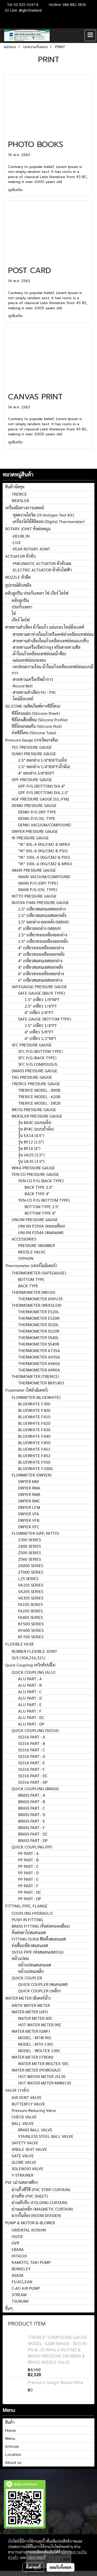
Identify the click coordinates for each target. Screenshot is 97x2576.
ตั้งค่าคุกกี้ (33, 2567)
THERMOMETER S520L (38, 1324)
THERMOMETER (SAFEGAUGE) (39, 1272)
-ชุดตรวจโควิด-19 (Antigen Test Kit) (43, 515)
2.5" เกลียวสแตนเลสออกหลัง (42, 915)
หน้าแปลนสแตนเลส (34, 1965)
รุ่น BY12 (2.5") (31, 1141)
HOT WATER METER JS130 (41, 2076)
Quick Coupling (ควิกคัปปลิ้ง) (30, 1665)
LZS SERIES (28, 1578)
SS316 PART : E (31, 1762)
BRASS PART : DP (33, 1840)
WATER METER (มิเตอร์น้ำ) (28, 1998)
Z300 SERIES (29, 1539)
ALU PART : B (30, 1685)
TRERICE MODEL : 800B (39, 1090)
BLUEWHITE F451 (34, 1449)
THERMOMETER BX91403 (41, 1382)
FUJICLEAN (22, 2281)
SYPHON (25, 1258)
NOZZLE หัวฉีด (18, 577)
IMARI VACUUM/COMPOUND (44, 876)
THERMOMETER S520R (38, 1331)
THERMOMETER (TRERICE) (35, 1376)
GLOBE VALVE (24, 2162)
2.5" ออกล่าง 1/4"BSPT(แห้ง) (42, 760)
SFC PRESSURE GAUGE (32, 1044)
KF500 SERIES (30, 1623)
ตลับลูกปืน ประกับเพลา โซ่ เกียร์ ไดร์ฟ (37, 593)
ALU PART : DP (31, 1724)
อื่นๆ (9, 2308)
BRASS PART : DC (33, 1834)
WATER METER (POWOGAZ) (36, 2070)
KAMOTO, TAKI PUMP (31, 2262)
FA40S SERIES (30, 1617)
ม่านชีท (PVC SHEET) (30, 2196)
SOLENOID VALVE (27, 2168)
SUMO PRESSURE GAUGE (34, 753)
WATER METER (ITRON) (32, 2057)
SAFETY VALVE (25, 2142)
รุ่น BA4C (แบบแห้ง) (34, 1122)
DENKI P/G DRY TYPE (37, 811)
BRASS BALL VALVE (35, 2129)
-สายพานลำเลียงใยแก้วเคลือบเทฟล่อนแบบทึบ (50, 640)
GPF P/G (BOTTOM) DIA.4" (41, 786)
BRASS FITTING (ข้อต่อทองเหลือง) (41, 1926)
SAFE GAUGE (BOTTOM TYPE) (44, 1019)
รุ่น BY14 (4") (29, 1148)
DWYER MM (28, 1481)
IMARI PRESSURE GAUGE (34, 870)
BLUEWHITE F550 (34, 1462)
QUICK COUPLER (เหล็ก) (39, 1990)
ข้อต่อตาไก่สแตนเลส (29, 1932)
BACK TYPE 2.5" (39, 1187)
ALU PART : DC (31, 1717)
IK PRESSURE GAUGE (30, 837)
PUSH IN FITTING (27, 1919)
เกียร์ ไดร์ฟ (21, 619)
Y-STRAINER (22, 2175)
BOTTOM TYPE (31, 1279)
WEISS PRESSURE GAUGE (34, 1109)
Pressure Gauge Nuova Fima (55, 2382)
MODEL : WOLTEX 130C (39, 2050)
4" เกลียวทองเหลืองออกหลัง (41, 954)
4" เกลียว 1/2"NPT (40, 1038)
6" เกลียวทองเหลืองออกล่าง (41, 973)
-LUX (16, 542)
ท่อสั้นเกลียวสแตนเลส (30, 1945)
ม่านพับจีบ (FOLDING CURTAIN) (39, 2202)
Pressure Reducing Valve (34, 2110)
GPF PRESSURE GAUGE (32, 779)
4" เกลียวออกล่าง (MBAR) (39, 928)
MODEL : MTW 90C (35, 2037)
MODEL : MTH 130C (36, 2044)
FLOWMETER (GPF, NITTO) (35, 1533)
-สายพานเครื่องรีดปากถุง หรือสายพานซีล (46, 647)
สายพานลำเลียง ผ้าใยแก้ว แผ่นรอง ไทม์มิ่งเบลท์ (44, 627)
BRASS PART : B (31, 1801)
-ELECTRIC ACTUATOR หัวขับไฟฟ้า (42, 570)
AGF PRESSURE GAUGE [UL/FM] (40, 799)
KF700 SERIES (30, 1636)
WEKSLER (20, 500)
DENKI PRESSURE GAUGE (34, 805)
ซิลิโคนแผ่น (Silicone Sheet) (36, 713)
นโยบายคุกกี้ (36, 2557)
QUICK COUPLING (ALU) (33, 1672)
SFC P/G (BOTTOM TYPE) (40, 1051)
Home (10, 2430)
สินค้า (10, 2422)
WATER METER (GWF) (31, 2031)
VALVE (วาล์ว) (17, 2090)
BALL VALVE (23, 2123)
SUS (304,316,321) (28, 1657)
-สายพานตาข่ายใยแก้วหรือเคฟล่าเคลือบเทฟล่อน (53, 634)
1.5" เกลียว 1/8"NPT (42, 999)
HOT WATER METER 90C (40, 2024)
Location (13, 2454)
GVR (15, 2242)
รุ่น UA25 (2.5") (31, 1154)
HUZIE (17, 2236)
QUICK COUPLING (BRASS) (35, 1788)
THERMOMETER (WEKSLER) (36, 1305)
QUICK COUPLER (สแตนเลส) (43, 1984)
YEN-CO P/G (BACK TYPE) (41, 1180)
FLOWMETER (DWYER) (31, 1475)
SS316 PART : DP (33, 1782)
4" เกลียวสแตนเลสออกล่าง (40, 960)
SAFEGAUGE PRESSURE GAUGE (39, 986)
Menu (10, 2438)
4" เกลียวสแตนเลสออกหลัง (40, 967)
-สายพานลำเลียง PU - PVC (34, 692)
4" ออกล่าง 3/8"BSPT (36, 773)
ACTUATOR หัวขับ (20, 556)
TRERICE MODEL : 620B (39, 1096)
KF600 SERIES (30, 1630)
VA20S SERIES (30, 1591)
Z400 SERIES (29, 1546)
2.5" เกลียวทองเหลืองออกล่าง (42, 934)
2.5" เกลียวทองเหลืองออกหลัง (43, 941)
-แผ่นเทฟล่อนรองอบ (29, 660)
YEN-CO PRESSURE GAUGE (35, 1174)
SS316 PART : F (31, 1769)
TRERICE (19, 494)
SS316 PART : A (31, 1737)
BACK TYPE (28, 1285)
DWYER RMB (29, 1494)
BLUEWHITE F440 (34, 1436)
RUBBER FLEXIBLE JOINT (34, 1651)
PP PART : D (28, 1872)
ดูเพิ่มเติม (16, 190)
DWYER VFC (28, 1526)
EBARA (18, 2249)
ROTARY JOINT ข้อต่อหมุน (27, 528)
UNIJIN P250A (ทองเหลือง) (41, 1226)
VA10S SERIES (30, 1585)
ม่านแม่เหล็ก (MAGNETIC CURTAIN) (42, 2209)
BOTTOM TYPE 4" (40, 1213)
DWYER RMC (29, 1500)
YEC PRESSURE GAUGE (32, 747)
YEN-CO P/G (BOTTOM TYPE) (44, 1200)
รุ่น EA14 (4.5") (31, 1135)
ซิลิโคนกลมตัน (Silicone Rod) (37, 726)
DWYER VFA (28, 1513)
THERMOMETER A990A (39, 1370)
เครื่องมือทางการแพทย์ (24, 507)
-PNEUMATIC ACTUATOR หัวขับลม (41, 563)
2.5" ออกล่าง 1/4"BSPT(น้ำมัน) (44, 766)
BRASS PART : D (31, 1814)
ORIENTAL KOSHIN (29, 2230)
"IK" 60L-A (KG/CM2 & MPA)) (44, 844)
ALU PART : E (30, 1704)
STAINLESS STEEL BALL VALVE (45, 2136)
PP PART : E (28, 1879)
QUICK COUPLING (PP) (32, 1847)
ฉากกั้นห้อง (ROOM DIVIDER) (36, 2215)
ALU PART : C (30, 1691)
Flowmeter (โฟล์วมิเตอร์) (26, 1390)
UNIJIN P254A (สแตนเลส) (40, 1232)
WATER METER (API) (30, 2011)
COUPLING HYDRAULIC (32, 1913)
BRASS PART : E (31, 1821)
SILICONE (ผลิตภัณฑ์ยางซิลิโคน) (32, 706)
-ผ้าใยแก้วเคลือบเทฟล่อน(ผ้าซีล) (39, 653)
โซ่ (14, 613)
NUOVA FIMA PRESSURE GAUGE (40, 902)
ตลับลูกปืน (20, 600)
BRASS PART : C (31, 1808)
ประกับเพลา (22, 607)
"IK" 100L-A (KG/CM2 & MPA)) (45, 863)
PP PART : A (28, 1853)
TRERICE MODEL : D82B (39, 1103)
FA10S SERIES (30, 1604)
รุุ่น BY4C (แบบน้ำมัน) (36, 1129)
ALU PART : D (30, 1698)
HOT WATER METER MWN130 (44, 2083)
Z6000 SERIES (30, 1565)
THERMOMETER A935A (39, 1357)
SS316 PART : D (31, 1756)
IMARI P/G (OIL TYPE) (37, 889)
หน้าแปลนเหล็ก (31, 1971)
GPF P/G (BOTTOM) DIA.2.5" (43, 792)
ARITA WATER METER (31, 2005)
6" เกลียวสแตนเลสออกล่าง (40, 980)
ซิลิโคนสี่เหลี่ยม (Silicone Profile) (40, 719)
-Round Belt (22, 685)
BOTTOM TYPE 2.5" (42, 1206)
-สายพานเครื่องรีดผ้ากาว (32, 679)
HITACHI (19, 2255)
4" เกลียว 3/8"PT (39, 1012)
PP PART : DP (29, 1898)
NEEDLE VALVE (32, 1251)
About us (13, 2462)
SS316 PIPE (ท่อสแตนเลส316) (38, 1952)
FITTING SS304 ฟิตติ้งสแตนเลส (39, 1939)
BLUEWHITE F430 (34, 1429)
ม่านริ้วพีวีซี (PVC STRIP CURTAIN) (41, 2189)
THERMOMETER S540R (38, 1344)
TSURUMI (20, 2301)
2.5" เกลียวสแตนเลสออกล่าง (42, 909)
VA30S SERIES (30, 1598)
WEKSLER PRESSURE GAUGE (37, 1116)
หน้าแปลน (20, 1958)
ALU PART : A (30, 1678)
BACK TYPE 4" (37, 1193)
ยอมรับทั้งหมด (60, 2567)
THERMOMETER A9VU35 (40, 1298)
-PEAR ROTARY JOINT (31, 549)
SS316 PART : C (31, 1749)
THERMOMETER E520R (38, 1318)
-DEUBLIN (20, 536)
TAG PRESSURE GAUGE (32, 1077)
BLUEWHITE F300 (34, 1403)
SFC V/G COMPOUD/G (37, 1064)
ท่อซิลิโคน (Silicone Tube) (34, 732)
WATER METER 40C (35, 2018)
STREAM (19, 2294)
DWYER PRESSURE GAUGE (35, 831)
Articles (12, 2446)
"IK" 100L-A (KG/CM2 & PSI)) (44, 857)
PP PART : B (28, 1859)
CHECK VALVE (24, 2116)
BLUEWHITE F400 (34, 1410)
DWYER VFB (28, 1520)
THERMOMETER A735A (39, 1350)
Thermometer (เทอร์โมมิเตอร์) (31, 1265)
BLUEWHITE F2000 (35, 1468)
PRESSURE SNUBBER (36, 1245)
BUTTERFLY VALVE (28, 2104)
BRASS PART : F (31, 1827)
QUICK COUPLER (27, 1977)
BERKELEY (21, 2268)
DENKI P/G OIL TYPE (36, 818)
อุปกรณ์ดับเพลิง (18, 585)
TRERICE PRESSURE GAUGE (36, 1083)
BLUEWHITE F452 (34, 1455)
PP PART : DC (29, 1892)
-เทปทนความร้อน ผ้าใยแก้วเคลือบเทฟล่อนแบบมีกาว (52, 670)
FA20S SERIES (30, 1610)
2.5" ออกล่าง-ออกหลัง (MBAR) (43, 921)
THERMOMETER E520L (38, 1311)
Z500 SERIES (29, 1552)
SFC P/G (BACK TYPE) (37, 1057)
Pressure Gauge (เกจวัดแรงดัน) (31, 740)
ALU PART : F (30, 1711)
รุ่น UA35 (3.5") (31, 1161)
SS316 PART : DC (33, 1775)
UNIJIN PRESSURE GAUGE (35, 1219)
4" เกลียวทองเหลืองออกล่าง (41, 947)
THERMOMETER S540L (38, 1337)
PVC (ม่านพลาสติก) (21, 2182)
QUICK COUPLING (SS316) (35, 1730)
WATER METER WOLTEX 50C (43, 2063)
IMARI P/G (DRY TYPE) (38, 883)
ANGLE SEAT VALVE (29, 2149)
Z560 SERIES (29, 1559)
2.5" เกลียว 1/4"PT (41, 1006)
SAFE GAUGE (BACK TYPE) (41, 993)
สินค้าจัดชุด (14, 486)
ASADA (18, 2275)
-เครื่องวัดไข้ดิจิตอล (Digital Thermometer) (48, 521)
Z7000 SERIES (30, 1572)
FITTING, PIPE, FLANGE (26, 1906)
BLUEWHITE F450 (34, 1442)
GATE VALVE (23, 2155)
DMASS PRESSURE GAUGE (34, 1070)
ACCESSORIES (24, 1239)
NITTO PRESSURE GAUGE (34, 896)
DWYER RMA (29, 1488)
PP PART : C (28, 1866)
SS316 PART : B (31, 1743)
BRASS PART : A (31, 1795)
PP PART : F (28, 1885)
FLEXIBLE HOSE (19, 1644)
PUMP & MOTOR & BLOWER (30, 2222)
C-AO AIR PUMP (26, 2288)
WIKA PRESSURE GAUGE (33, 1167)
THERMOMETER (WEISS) (33, 1292)
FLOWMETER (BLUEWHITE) (36, 1397)
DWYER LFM (29, 1507)
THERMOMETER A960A (39, 1363)
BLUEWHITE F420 (34, 1423)
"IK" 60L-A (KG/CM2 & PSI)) (43, 850)
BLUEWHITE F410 (34, 1416)
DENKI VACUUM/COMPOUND (44, 824)
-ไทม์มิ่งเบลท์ (22, 698)
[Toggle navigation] (90, 35)
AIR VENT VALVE (27, 2097)
